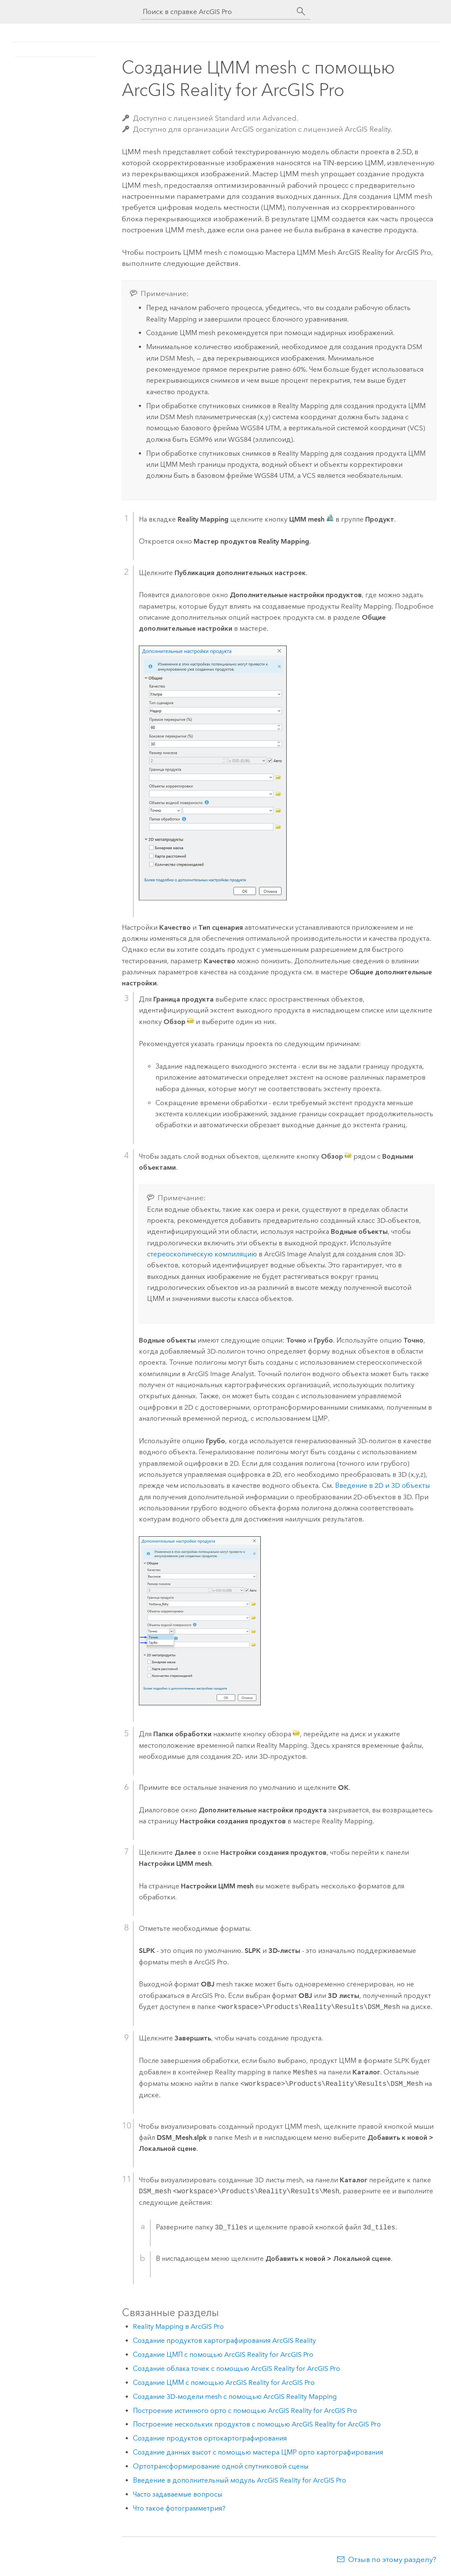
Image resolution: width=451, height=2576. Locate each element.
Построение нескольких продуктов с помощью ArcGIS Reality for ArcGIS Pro (257, 2424)
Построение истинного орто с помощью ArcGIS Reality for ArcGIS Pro (245, 2411)
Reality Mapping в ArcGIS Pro (178, 2326)
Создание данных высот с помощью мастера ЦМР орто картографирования (258, 2452)
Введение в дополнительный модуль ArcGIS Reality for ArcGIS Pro (239, 2480)
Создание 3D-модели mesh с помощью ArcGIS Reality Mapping (235, 2397)
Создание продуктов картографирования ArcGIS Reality (224, 2340)
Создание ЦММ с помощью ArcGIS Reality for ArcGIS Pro (224, 2382)
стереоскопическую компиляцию (202, 1254)
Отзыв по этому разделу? (392, 2559)
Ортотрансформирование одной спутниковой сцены (220, 2466)
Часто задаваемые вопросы (177, 2494)
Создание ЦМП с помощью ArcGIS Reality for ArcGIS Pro (223, 2354)
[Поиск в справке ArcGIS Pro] (217, 11)
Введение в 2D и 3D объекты (382, 1485)
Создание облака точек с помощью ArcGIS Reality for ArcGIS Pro (236, 2368)
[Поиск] (301, 11)
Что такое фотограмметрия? (179, 2508)
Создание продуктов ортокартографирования (210, 2438)
